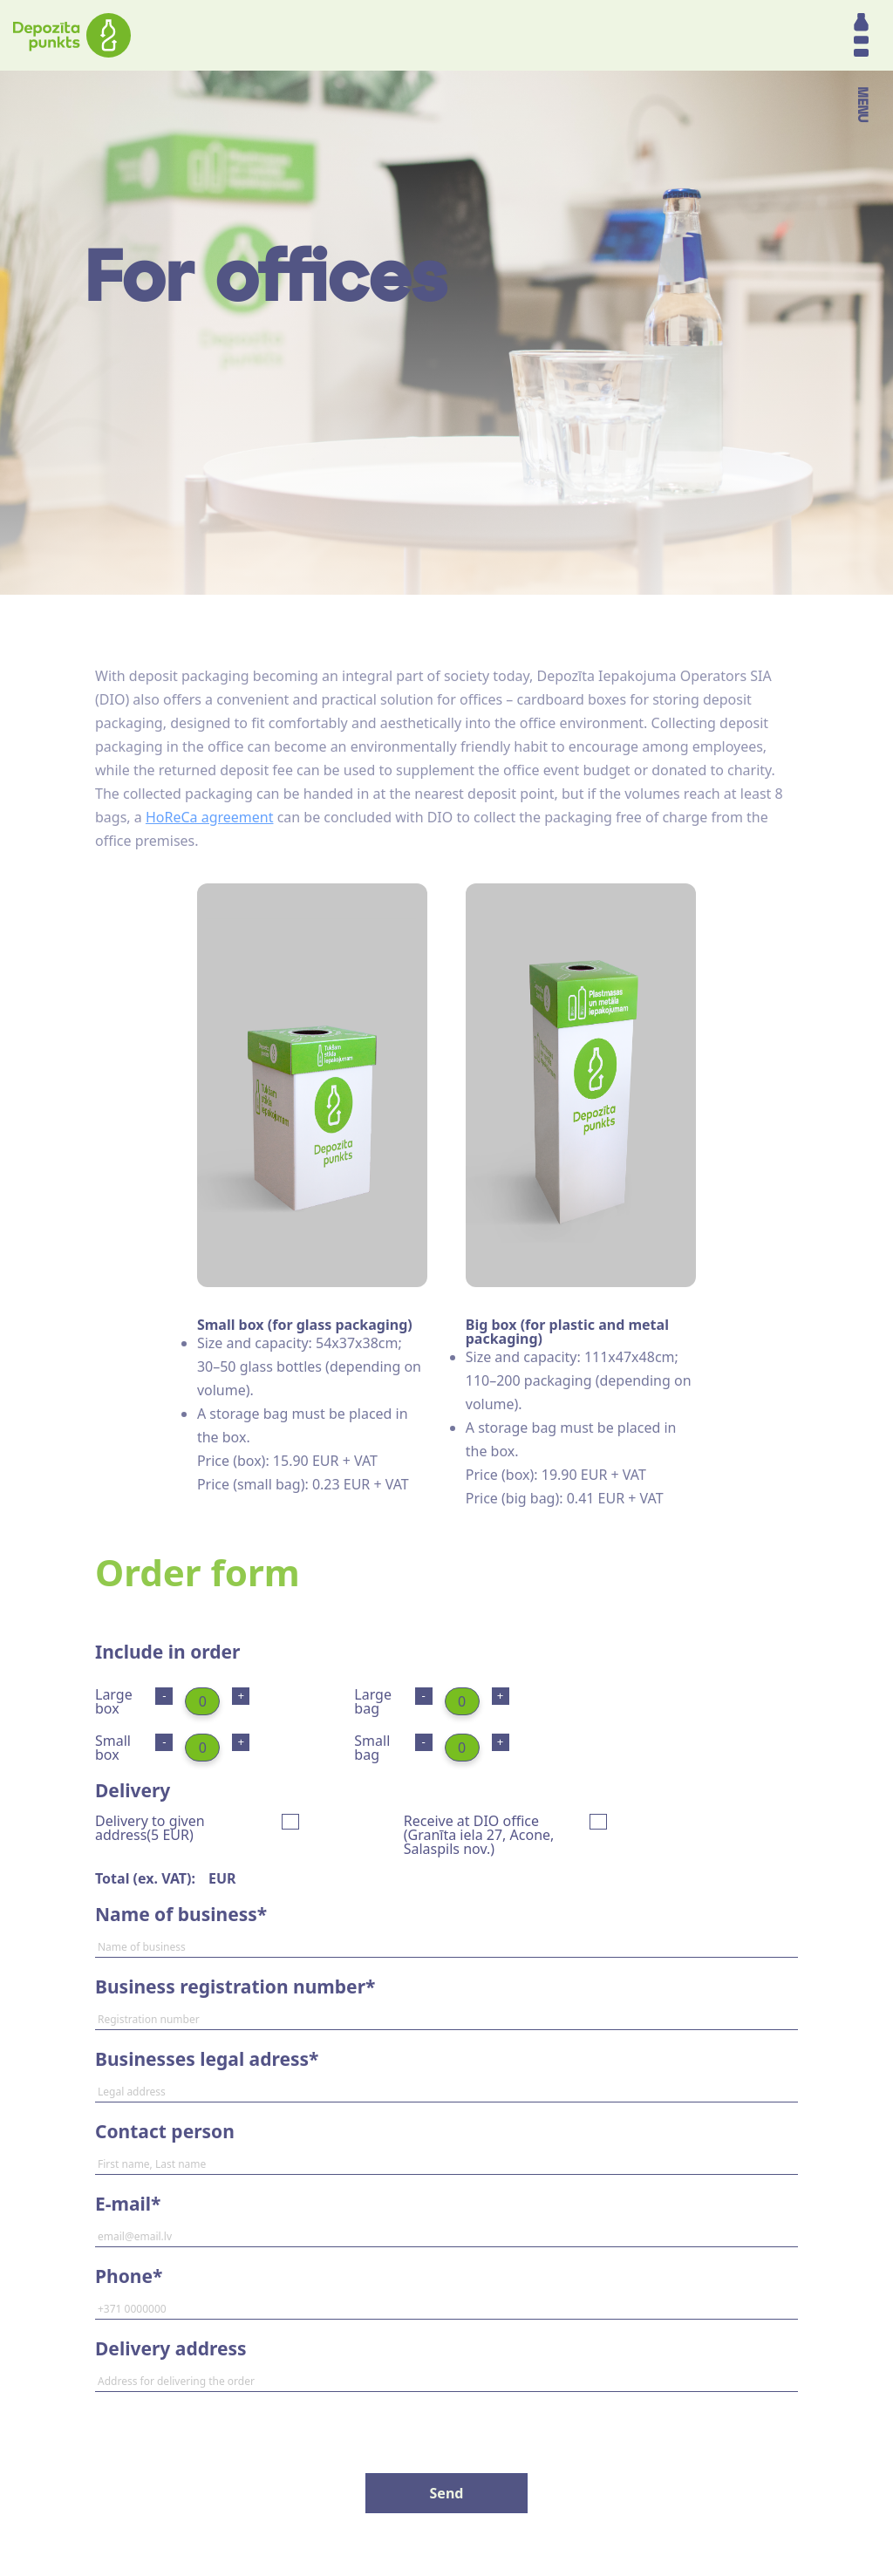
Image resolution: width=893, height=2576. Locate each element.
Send (447, 2493)
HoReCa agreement (210, 817)
